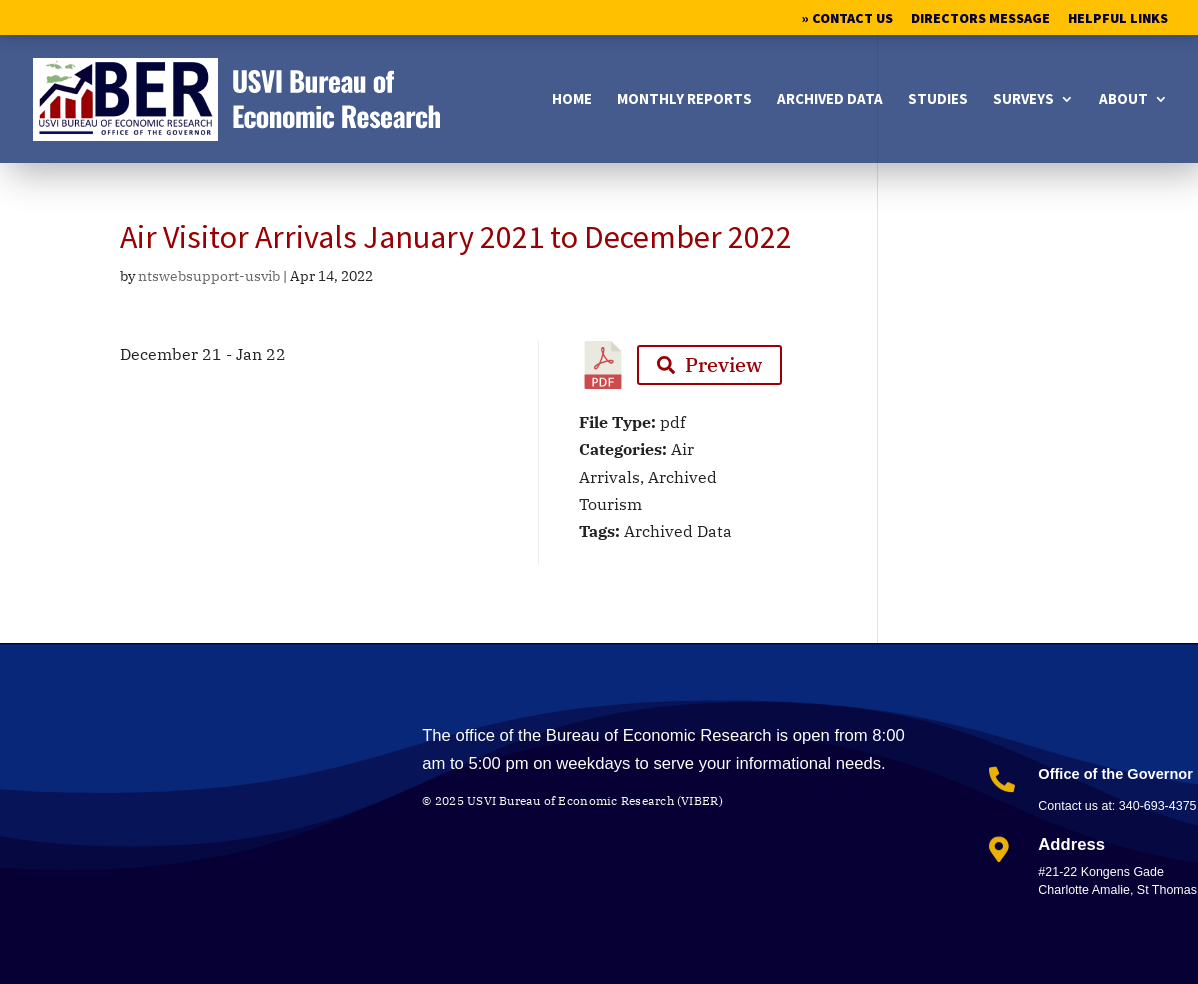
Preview (709, 364)
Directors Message (980, 19)
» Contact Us (847, 19)
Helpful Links (1118, 19)
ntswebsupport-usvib (209, 276)
